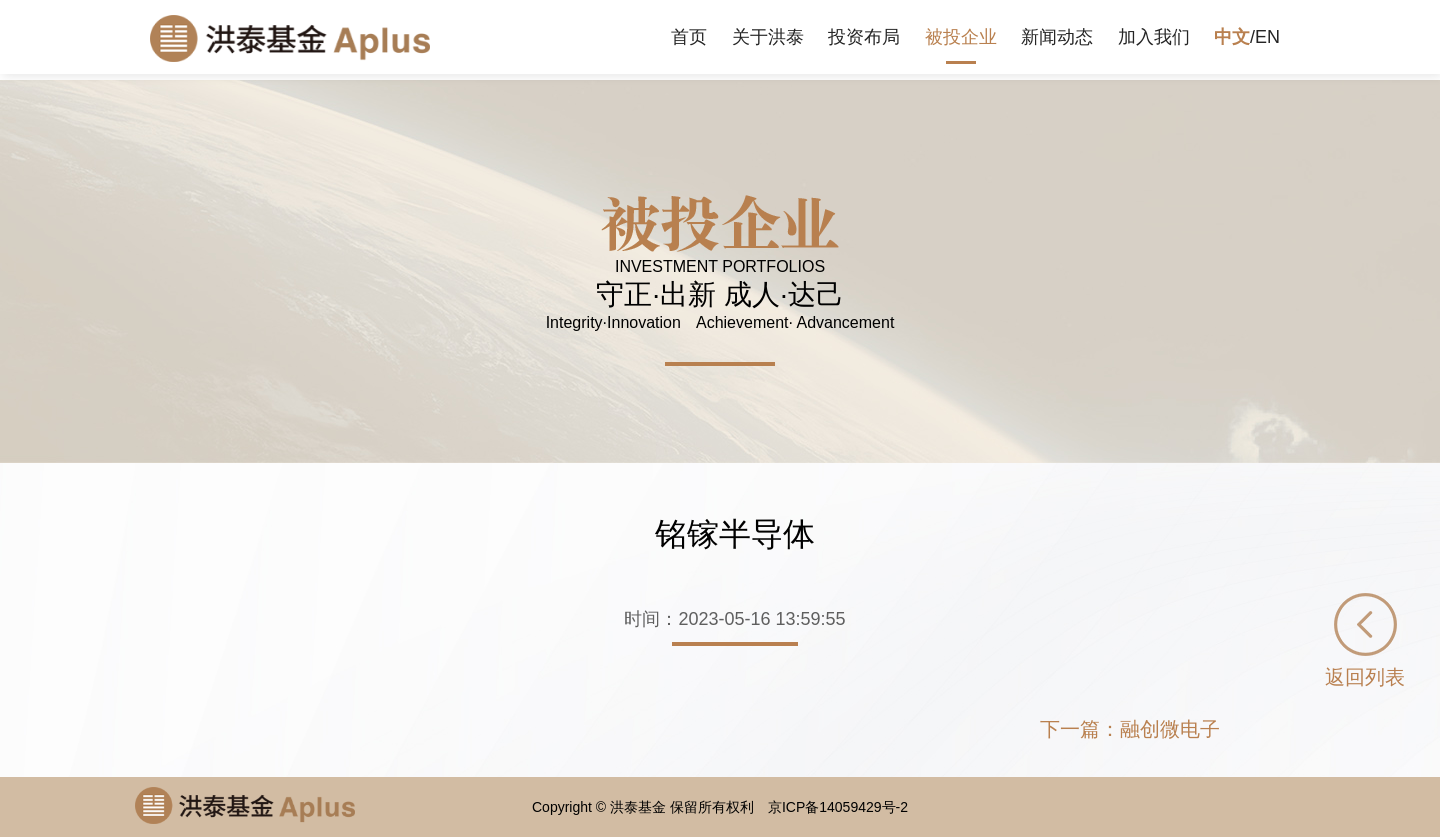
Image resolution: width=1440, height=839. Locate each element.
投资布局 (864, 37)
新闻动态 (1057, 37)
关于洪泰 (768, 37)
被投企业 (961, 37)
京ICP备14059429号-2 (838, 807)
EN (1267, 37)
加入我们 (1154, 37)
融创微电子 (1170, 729)
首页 (689, 37)
